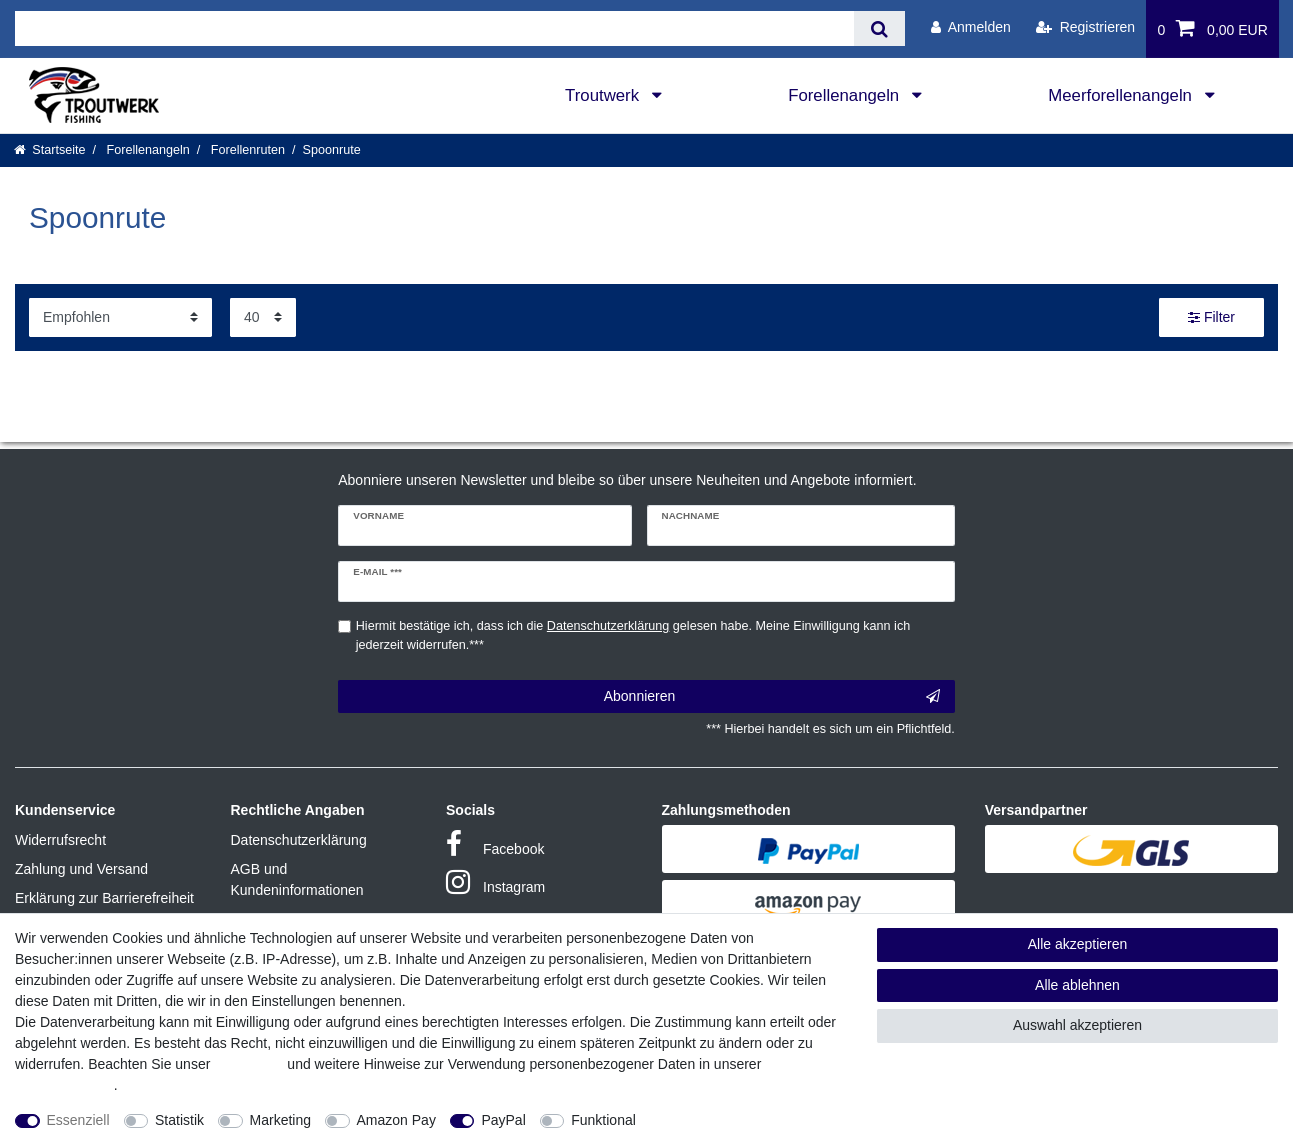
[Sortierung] (120, 317)
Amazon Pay (396, 1120)
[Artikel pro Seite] (263, 317)
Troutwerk (604, 95)
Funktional (603, 1120)
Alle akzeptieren (1078, 944)
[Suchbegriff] (434, 28)
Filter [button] (1211, 318)
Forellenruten (246, 150)
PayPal (503, 1120)
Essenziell (78, 1120)
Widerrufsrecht (60, 840)
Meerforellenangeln (1122, 95)
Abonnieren (772, 697)
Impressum (248, 1064)
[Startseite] (50, 150)
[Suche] (879, 28)
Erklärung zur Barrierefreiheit (104, 898)
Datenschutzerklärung (299, 840)
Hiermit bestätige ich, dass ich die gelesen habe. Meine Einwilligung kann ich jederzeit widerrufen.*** (633, 635)
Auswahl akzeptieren (1077, 1025)
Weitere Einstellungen (722, 1120)
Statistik (179, 1120)
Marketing (280, 1120)
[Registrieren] (1085, 27)
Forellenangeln (846, 95)
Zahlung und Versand (81, 869)
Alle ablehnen (1077, 985)
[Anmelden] (971, 27)
